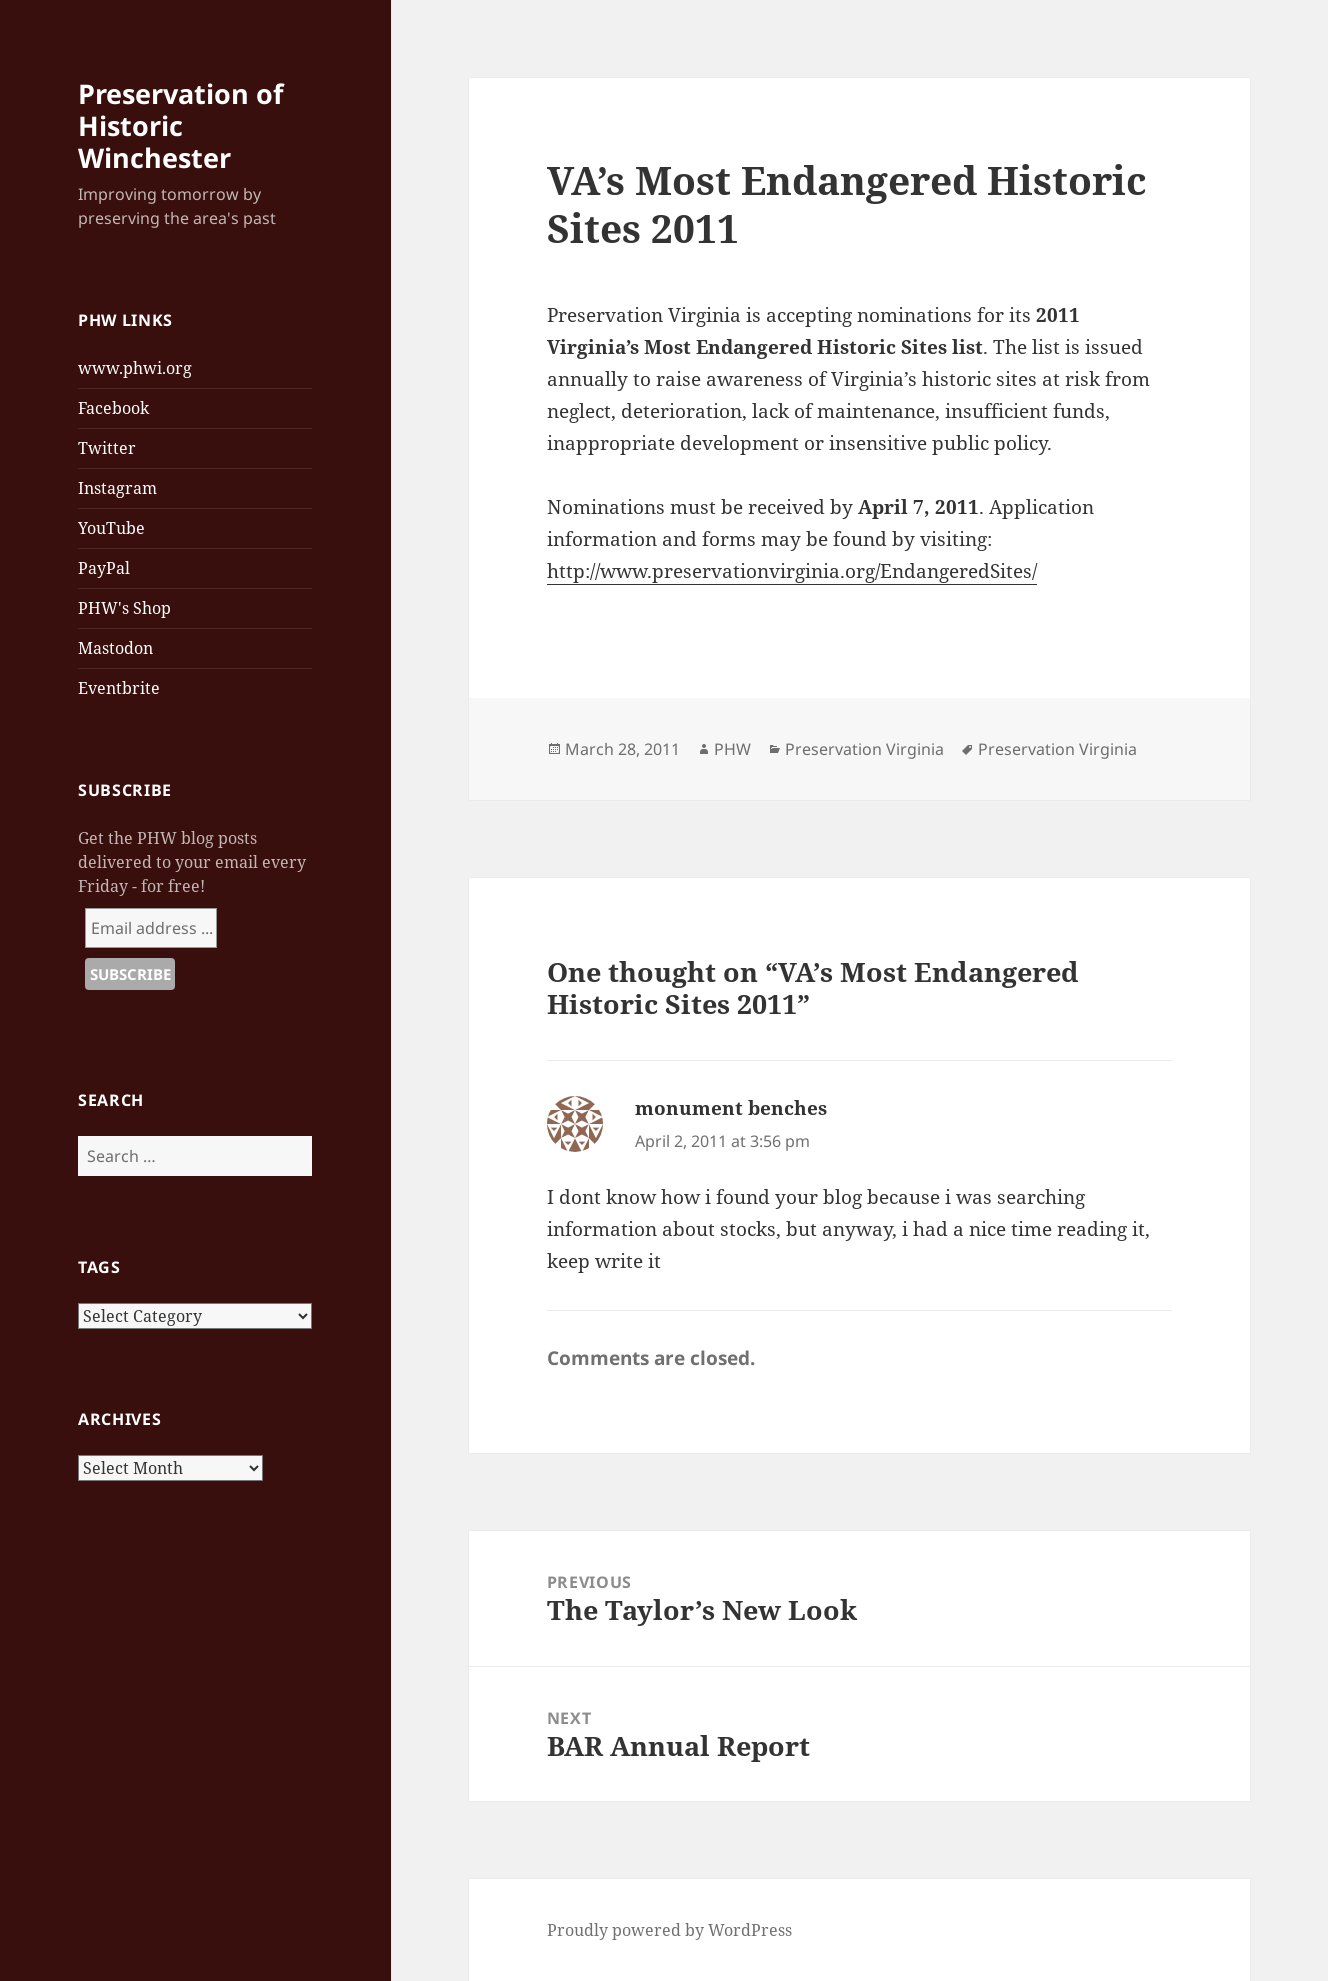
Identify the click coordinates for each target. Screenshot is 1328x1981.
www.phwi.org (135, 368)
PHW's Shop (124, 608)
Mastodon (115, 648)
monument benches (731, 1108)
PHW (732, 749)
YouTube (111, 528)
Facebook (113, 408)
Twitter (107, 448)
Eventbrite (119, 688)
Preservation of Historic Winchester (180, 125)
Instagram (117, 488)
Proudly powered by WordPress (669, 1930)
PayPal (104, 568)
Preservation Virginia (864, 749)
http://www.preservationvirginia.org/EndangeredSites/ (792, 571)
